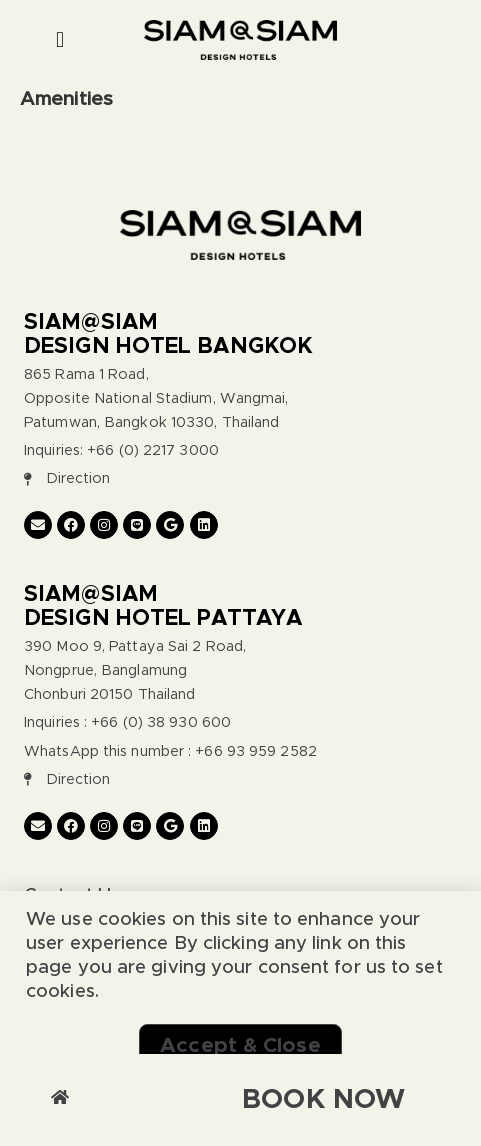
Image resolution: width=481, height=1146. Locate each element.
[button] (60, 40)
